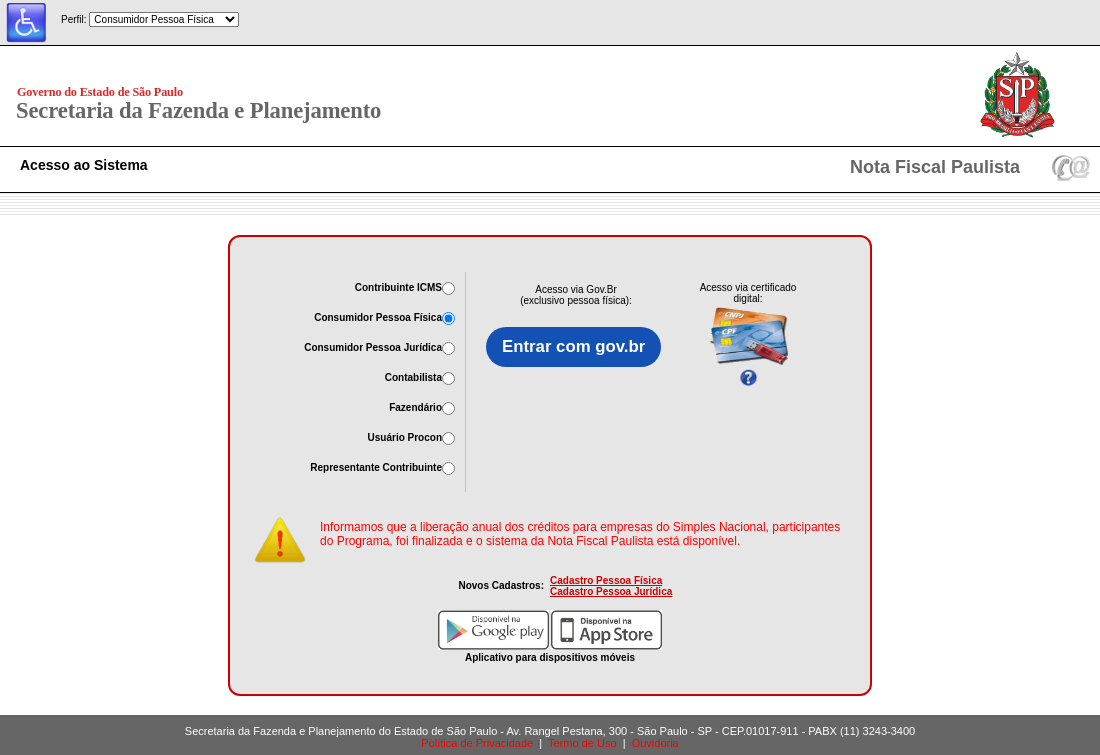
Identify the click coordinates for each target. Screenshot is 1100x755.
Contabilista (413, 377)
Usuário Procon (405, 437)
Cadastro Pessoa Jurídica (611, 591)
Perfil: (74, 19)
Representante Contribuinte (376, 467)
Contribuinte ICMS (398, 287)
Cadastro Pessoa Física (606, 580)
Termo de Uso (582, 743)
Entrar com (573, 347)
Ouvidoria (655, 743)
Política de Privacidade (477, 743)
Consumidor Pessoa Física (378, 317)
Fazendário (415, 407)
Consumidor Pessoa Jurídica (373, 347)
